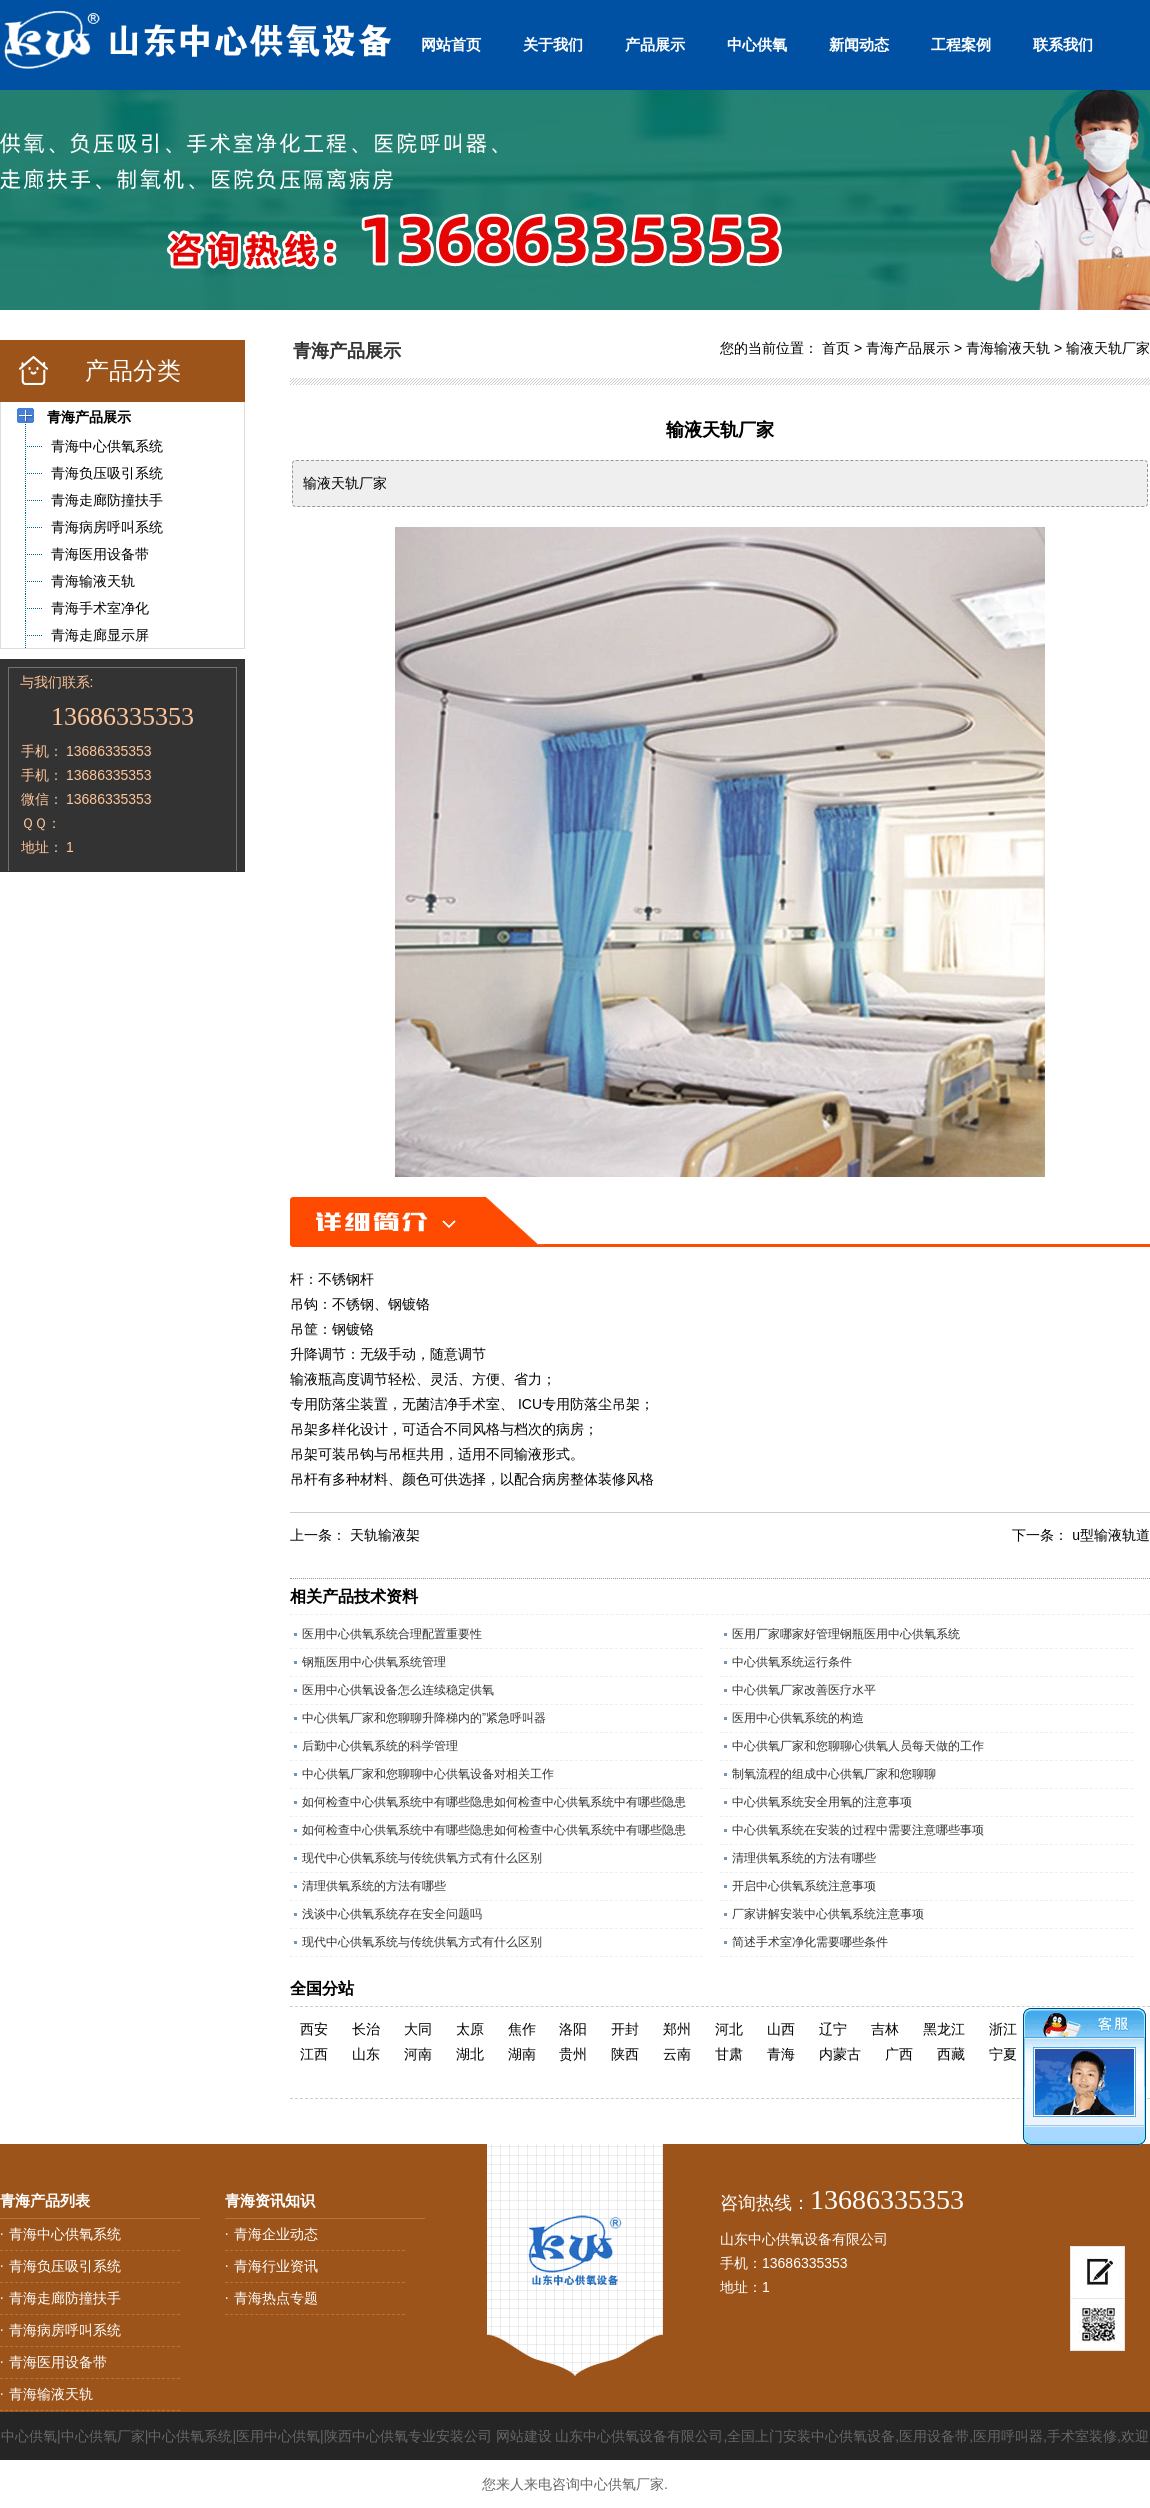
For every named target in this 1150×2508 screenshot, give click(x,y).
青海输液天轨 (1008, 348)
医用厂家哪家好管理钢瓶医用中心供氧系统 (846, 1634)
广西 (899, 2054)
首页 (836, 348)
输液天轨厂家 (1108, 348)
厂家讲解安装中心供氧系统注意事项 (828, 1914)
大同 (418, 2029)
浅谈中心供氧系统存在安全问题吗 (392, 1914)
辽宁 (833, 2029)
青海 (781, 2054)
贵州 (573, 2054)
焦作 (522, 2029)
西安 (314, 2029)
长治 (366, 2029)
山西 (781, 2029)
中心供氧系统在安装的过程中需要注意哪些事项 (858, 1830)
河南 (418, 2054)
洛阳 (573, 2029)
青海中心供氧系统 (65, 2234)
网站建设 (524, 2436)
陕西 (625, 2054)
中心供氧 (757, 44)
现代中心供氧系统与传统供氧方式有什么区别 (422, 1858)
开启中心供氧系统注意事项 (804, 1886)
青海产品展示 (908, 348)
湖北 (470, 2054)
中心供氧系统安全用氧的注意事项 (822, 1802)
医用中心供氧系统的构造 (798, 1718)
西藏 (951, 2054)
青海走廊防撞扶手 (65, 2298)
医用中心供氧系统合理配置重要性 (392, 1634)
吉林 (885, 2029)
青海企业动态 (276, 2234)
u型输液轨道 (1111, 1535)
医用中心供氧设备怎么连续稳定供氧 (398, 1690)
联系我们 (1063, 44)
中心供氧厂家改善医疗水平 (804, 1690)
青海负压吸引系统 (65, 2266)
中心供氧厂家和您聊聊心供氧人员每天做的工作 (858, 1746)
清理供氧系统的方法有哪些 (804, 1858)
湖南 (522, 2054)
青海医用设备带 (58, 2362)
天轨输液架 (385, 1535)
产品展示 (655, 44)
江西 (314, 2054)
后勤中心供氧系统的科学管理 (380, 1746)
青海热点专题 (276, 2298)
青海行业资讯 (276, 2266)
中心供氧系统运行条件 (792, 1662)
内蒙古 (840, 2054)
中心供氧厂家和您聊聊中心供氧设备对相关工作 (428, 1774)
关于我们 (553, 44)
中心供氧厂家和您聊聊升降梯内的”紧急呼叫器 (424, 1718)
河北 (729, 2029)
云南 (677, 2054)
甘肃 (729, 2054)
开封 (625, 2029)
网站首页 (451, 44)
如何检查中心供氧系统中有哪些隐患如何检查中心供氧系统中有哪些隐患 (494, 1802)
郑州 (677, 2029)
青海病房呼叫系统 (65, 2330)
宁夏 (1003, 2054)
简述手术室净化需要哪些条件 (810, 1942)
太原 (470, 2029)
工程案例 (961, 44)
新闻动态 (859, 44)
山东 (366, 2054)
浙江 (1003, 2029)
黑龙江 (944, 2029)
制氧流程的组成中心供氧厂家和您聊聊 (834, 1774)
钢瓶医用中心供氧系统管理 (374, 1662)
